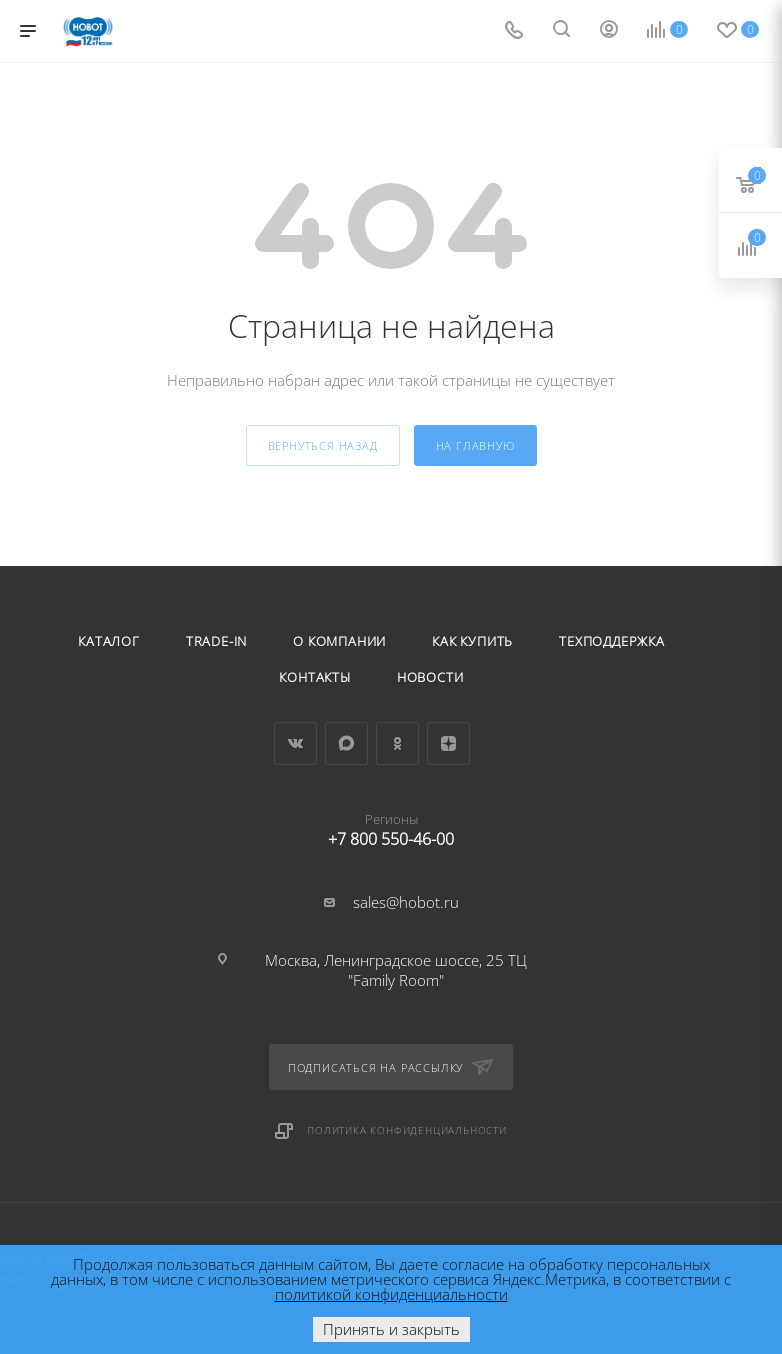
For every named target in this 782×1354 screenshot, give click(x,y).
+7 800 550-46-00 (391, 826)
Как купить (472, 641)
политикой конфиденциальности (391, 1294)
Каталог (109, 641)
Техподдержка (612, 641)
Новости (430, 677)
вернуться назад (323, 445)
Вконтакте (295, 743)
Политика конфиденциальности (407, 1130)
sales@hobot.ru (406, 902)
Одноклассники (397, 743)
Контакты (314, 677)
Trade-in (216, 641)
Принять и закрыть (391, 1329)
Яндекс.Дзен (448, 743)
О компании (339, 641)
